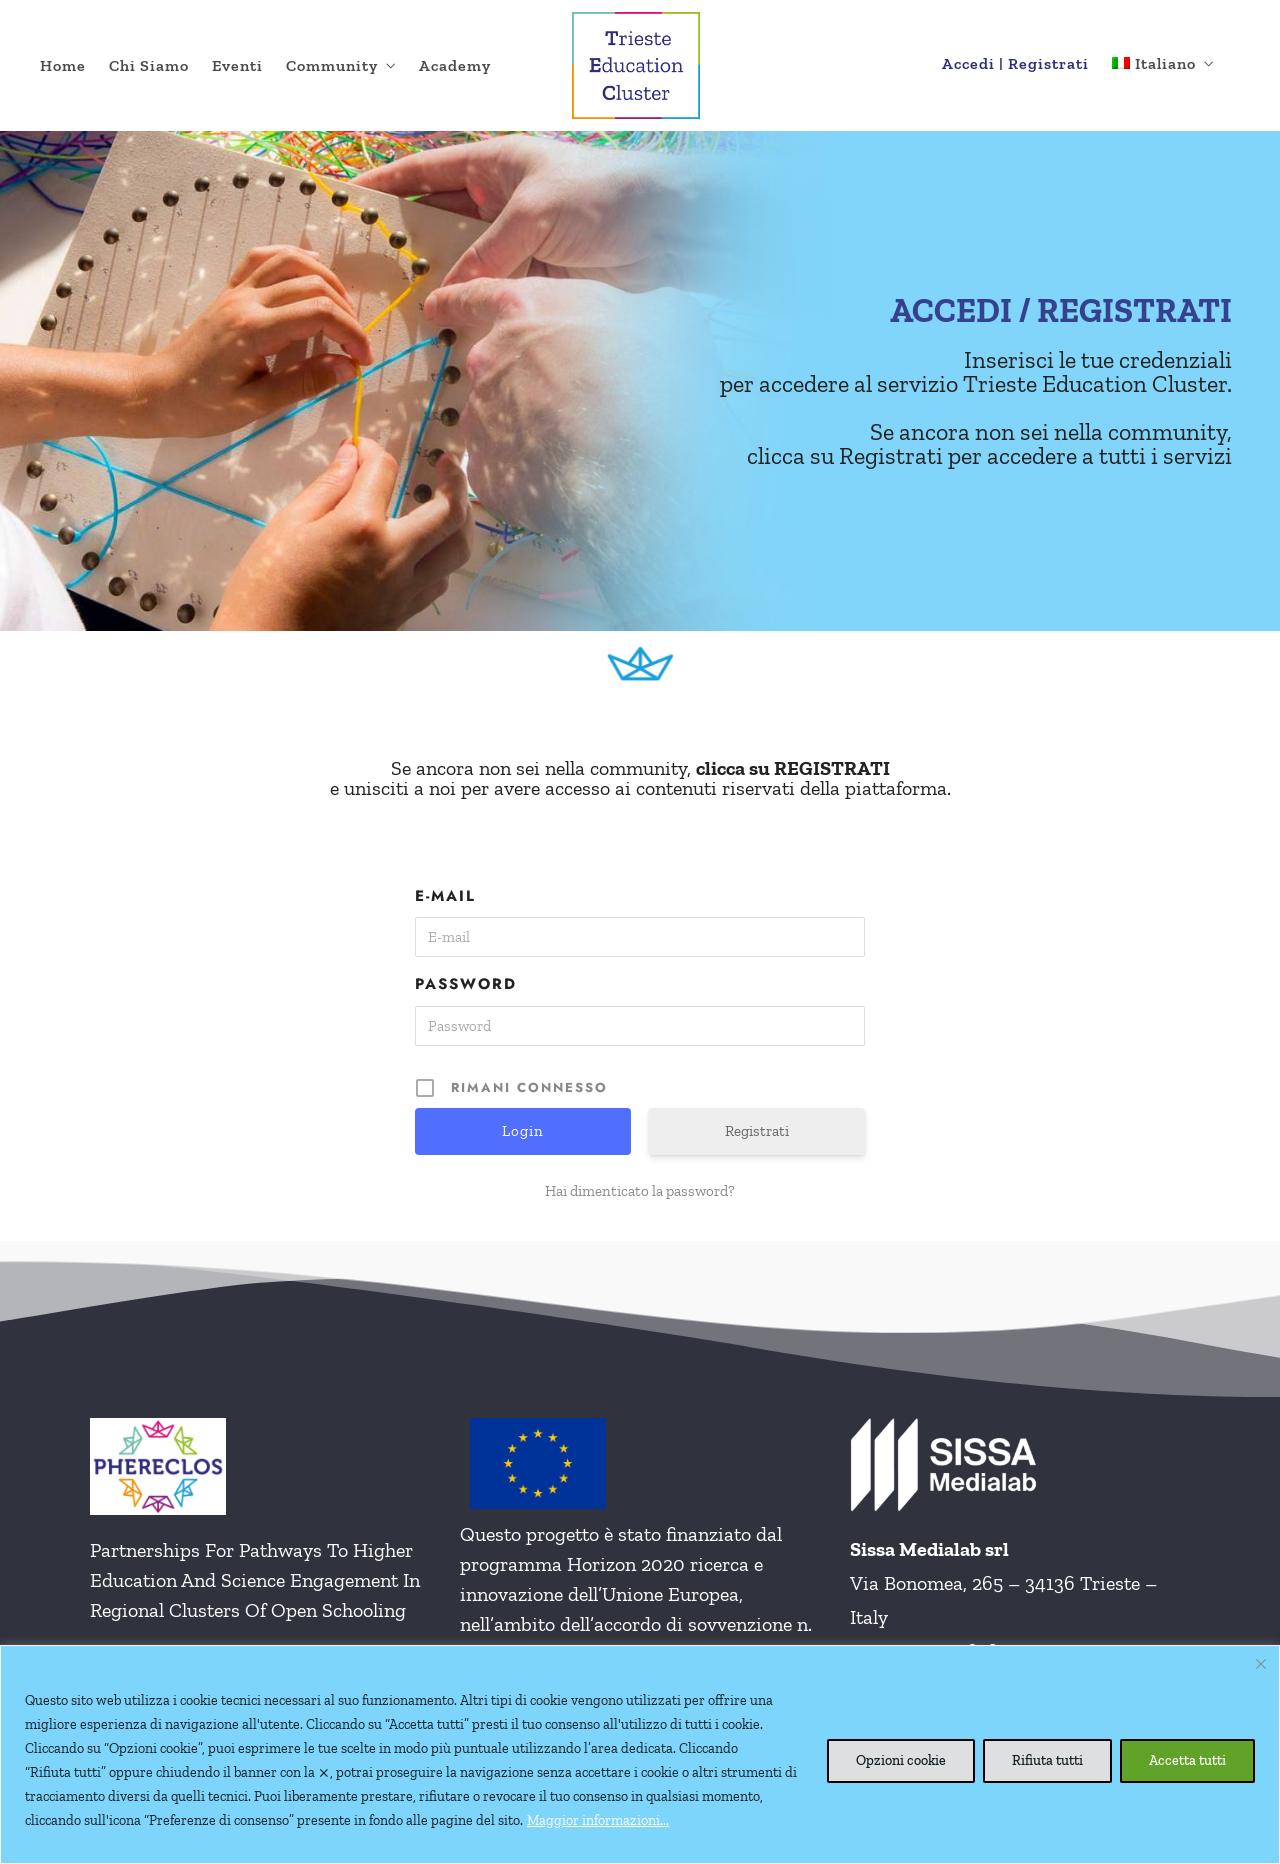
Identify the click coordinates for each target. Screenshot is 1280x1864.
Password (466, 984)
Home (63, 65)
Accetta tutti (1187, 1760)
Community (332, 65)
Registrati (757, 1131)
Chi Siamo (149, 65)
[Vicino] (1261, 1664)
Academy (455, 65)
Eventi (237, 65)
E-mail (445, 896)
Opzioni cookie (901, 1760)
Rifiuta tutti (1047, 1760)
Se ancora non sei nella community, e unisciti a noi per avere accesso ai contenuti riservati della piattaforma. (640, 778)
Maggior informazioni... (598, 1820)
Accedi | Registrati (1015, 63)
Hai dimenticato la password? (640, 1191)
